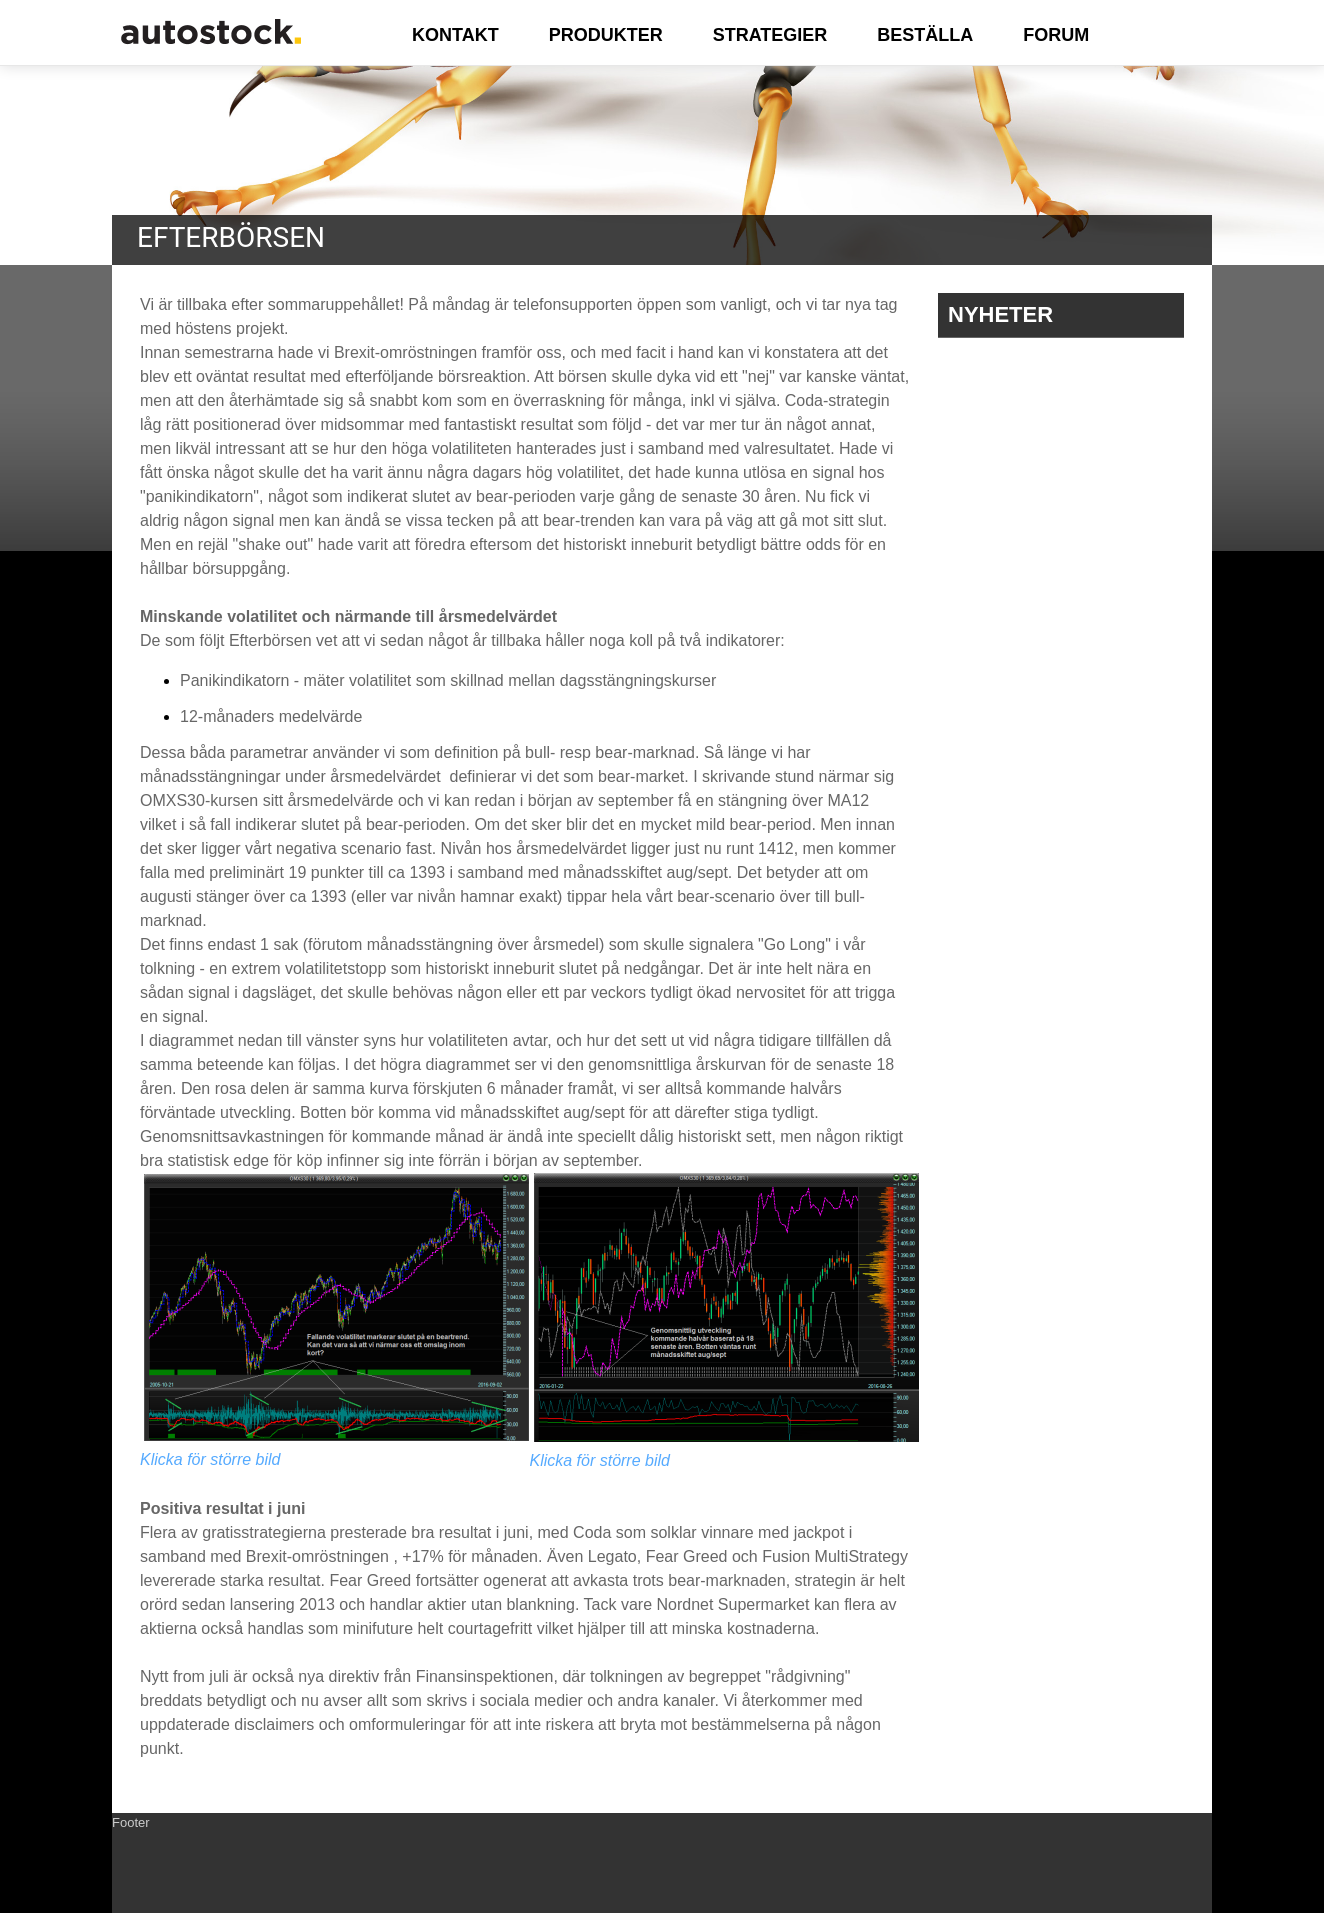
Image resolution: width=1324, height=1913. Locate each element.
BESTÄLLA (925, 35)
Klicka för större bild (210, 1459)
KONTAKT (455, 35)
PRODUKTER (606, 35)
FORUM (1056, 35)
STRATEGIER (770, 35)
